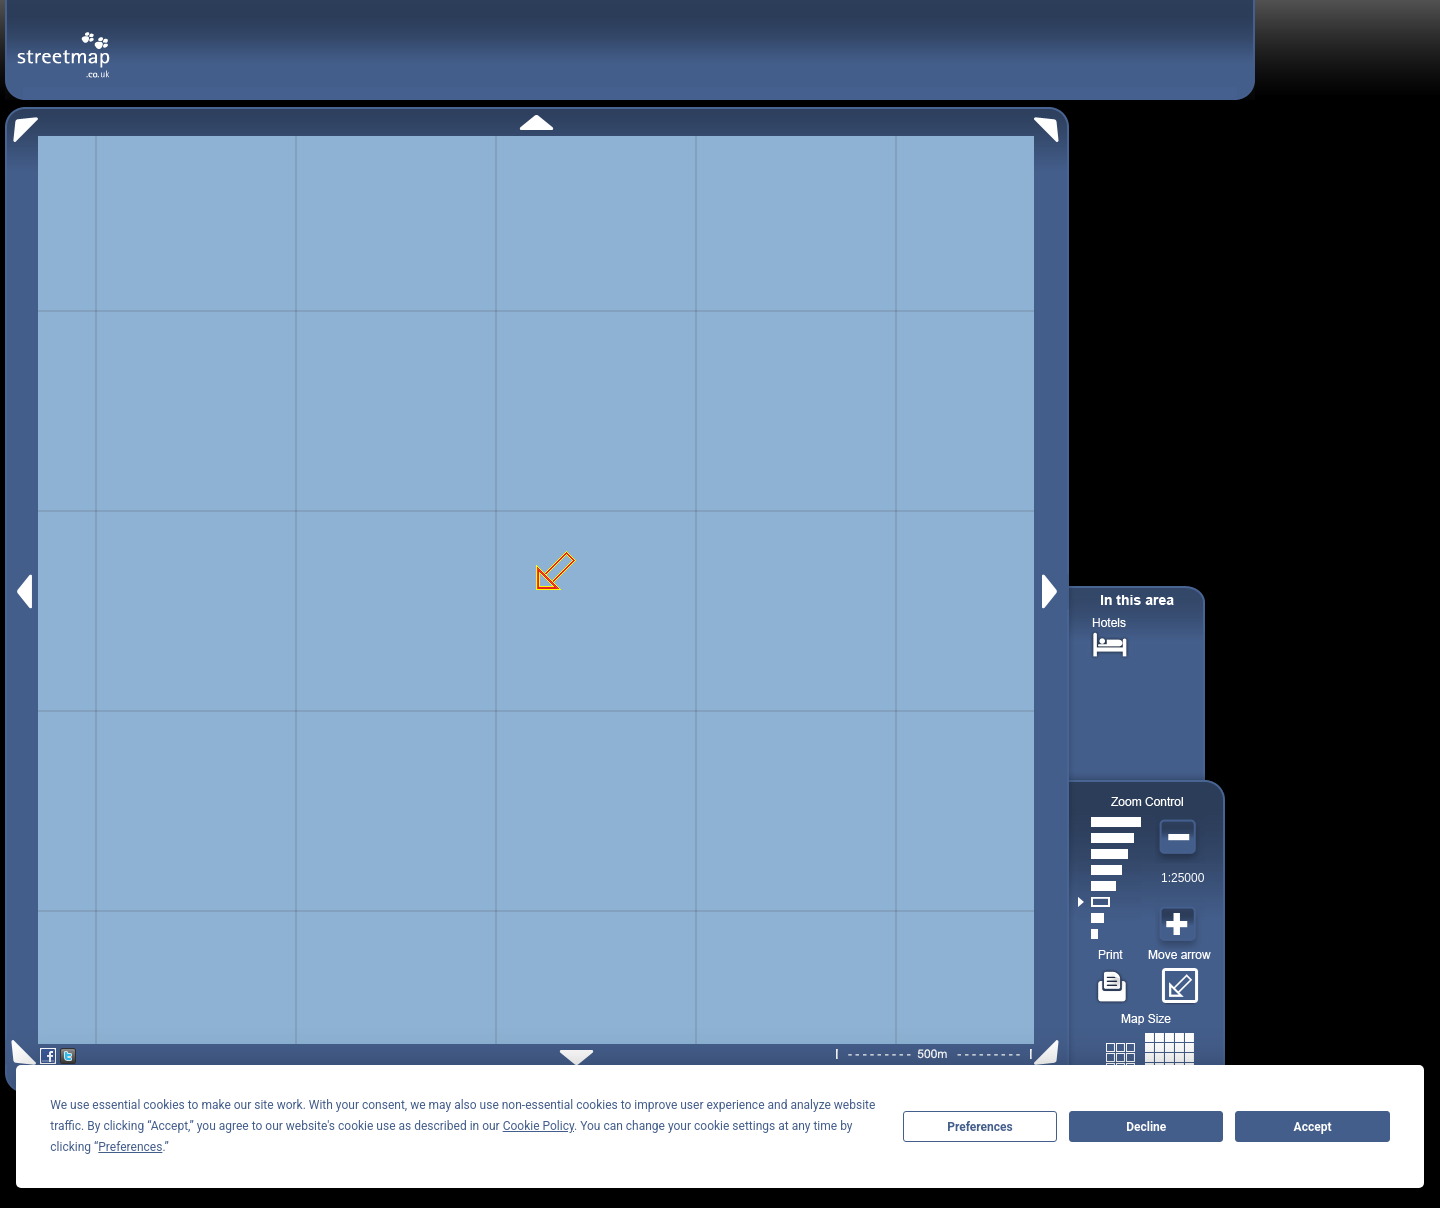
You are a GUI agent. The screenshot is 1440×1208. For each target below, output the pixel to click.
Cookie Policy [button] (538, 1126)
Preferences (980, 1127)
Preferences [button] (130, 1147)
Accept (1313, 1127)
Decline (1146, 1127)
